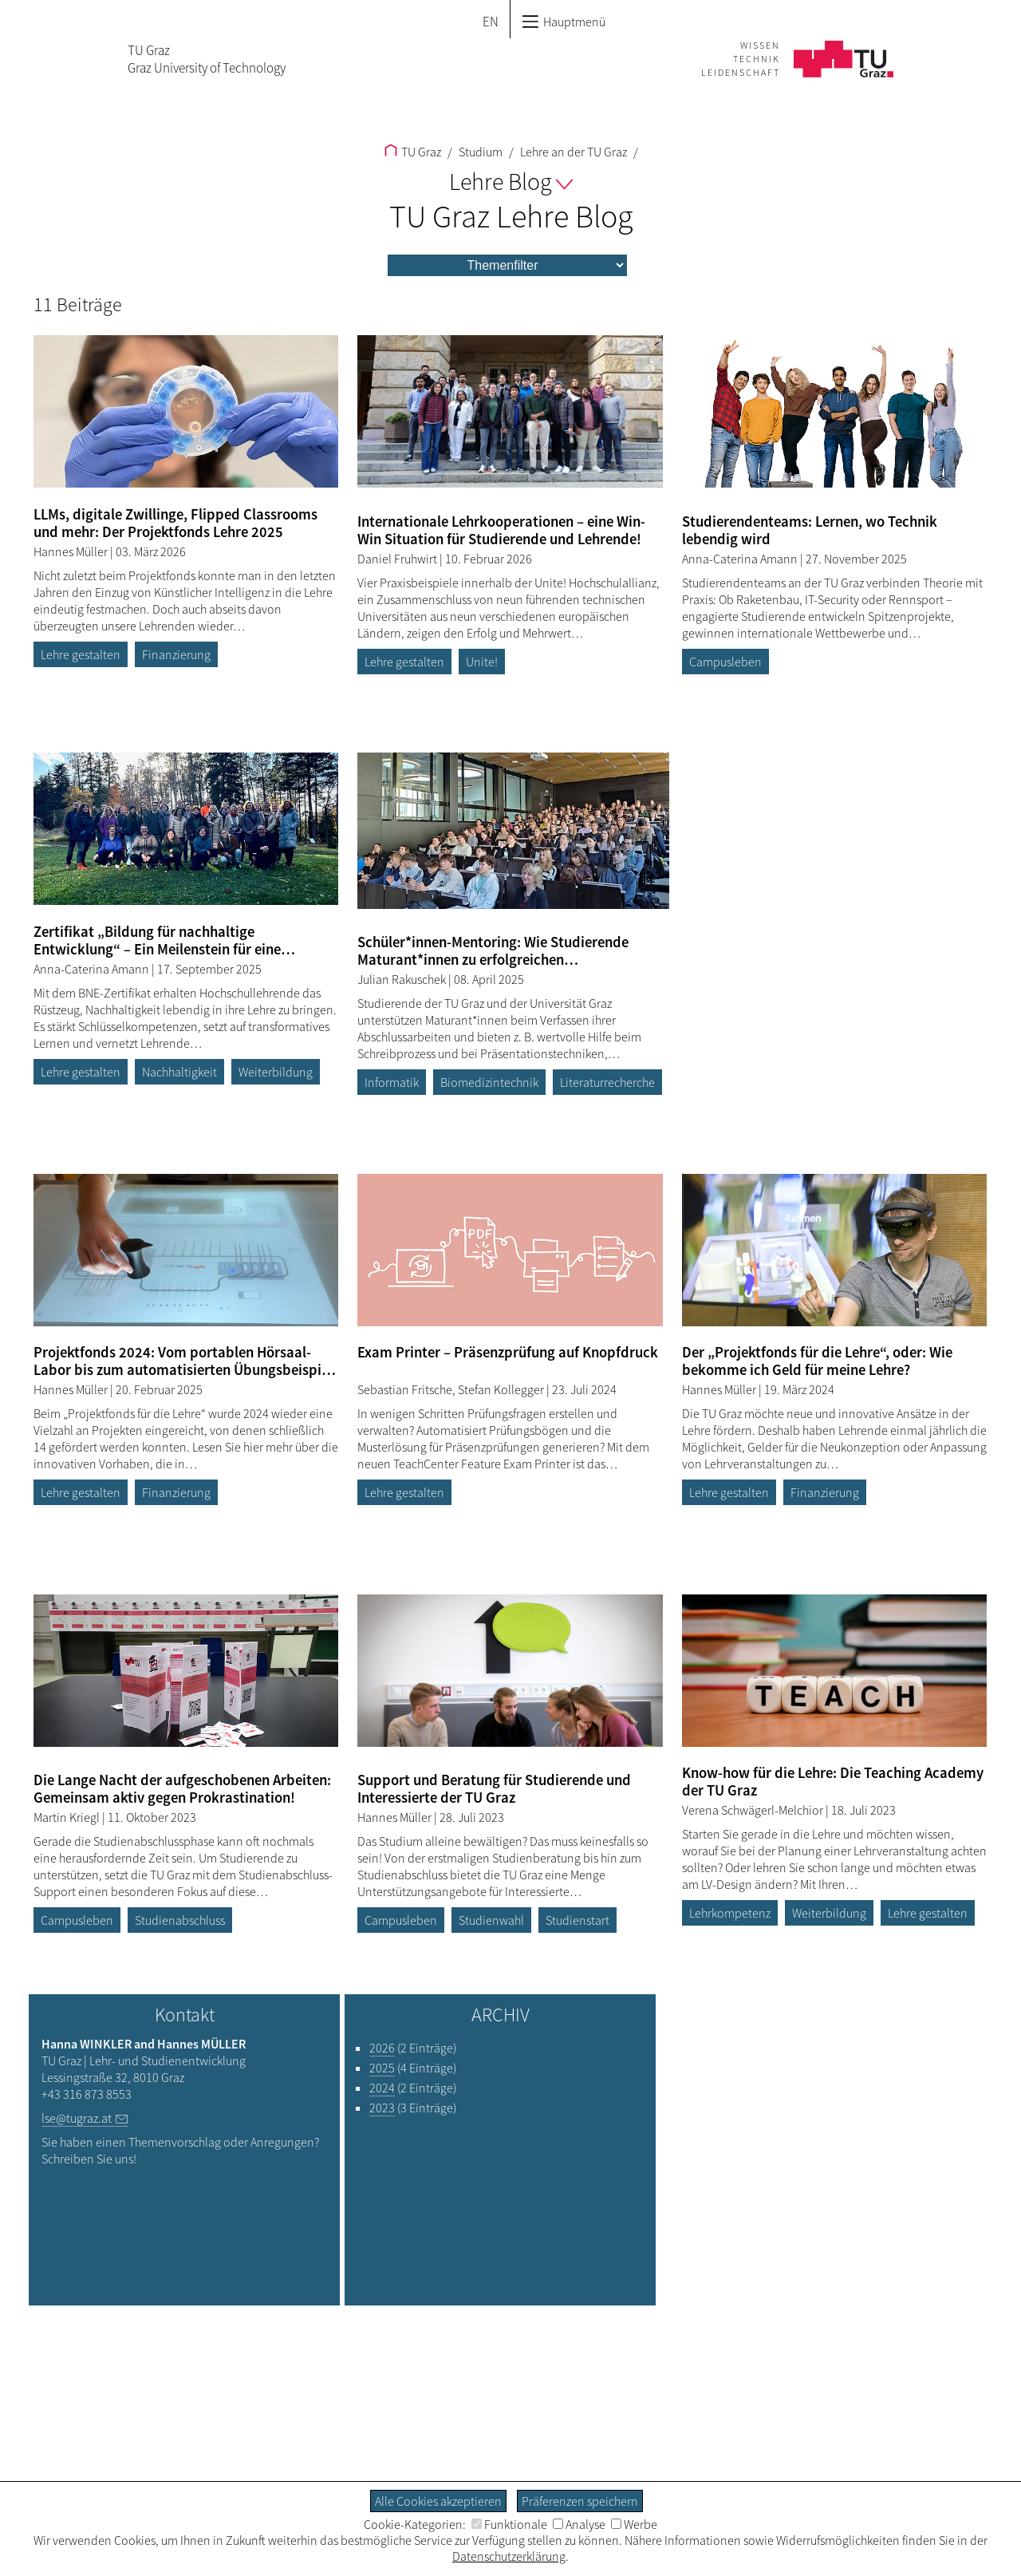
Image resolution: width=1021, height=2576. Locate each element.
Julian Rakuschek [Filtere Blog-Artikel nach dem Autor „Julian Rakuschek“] (402, 979)
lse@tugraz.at (76, 2118)
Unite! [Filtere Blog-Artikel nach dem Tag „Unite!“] (482, 662)
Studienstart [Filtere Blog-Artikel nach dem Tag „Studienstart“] (577, 1920)
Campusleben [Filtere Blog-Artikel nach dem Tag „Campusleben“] (725, 662)
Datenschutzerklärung (509, 2556)
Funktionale (509, 2524)
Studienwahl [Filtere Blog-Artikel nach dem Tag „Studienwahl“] (491, 1920)
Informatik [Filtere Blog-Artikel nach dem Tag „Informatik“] (392, 1082)
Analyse (579, 2524)
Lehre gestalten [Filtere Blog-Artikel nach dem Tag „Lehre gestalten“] (80, 654)
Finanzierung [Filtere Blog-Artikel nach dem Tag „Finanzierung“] (176, 654)
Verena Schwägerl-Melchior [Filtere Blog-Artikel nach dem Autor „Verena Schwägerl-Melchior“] (754, 1810)
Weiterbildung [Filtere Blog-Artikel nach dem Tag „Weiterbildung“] (275, 1072)
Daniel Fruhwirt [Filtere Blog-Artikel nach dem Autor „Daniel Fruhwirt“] (398, 559)
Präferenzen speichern (580, 2501)
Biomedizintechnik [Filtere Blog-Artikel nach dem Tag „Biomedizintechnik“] (489, 1082)
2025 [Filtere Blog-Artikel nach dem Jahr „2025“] (382, 2068)
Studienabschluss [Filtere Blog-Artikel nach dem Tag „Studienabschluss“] (180, 1920)
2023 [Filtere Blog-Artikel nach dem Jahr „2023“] (382, 2108)
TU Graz (412, 152)
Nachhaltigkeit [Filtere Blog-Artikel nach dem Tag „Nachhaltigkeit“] (179, 1072)
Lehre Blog (511, 181)
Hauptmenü (563, 22)
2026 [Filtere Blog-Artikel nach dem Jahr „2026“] (382, 2048)
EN (491, 21)
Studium (479, 152)
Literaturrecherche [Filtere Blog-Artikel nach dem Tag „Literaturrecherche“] (607, 1082)
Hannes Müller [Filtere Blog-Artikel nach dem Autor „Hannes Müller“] (72, 551)
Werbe (634, 2524)
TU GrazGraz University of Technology (207, 59)
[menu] (507, 265)
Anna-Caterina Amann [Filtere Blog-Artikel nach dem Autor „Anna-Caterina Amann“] (741, 559)
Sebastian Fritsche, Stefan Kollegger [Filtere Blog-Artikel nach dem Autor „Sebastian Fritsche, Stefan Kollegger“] (451, 1389)
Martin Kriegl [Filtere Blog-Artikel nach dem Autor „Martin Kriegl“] (68, 1817)
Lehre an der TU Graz (572, 152)
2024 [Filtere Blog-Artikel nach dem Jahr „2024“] (382, 2088)
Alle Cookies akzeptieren (438, 2501)
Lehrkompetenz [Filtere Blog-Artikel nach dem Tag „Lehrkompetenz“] (730, 1913)
